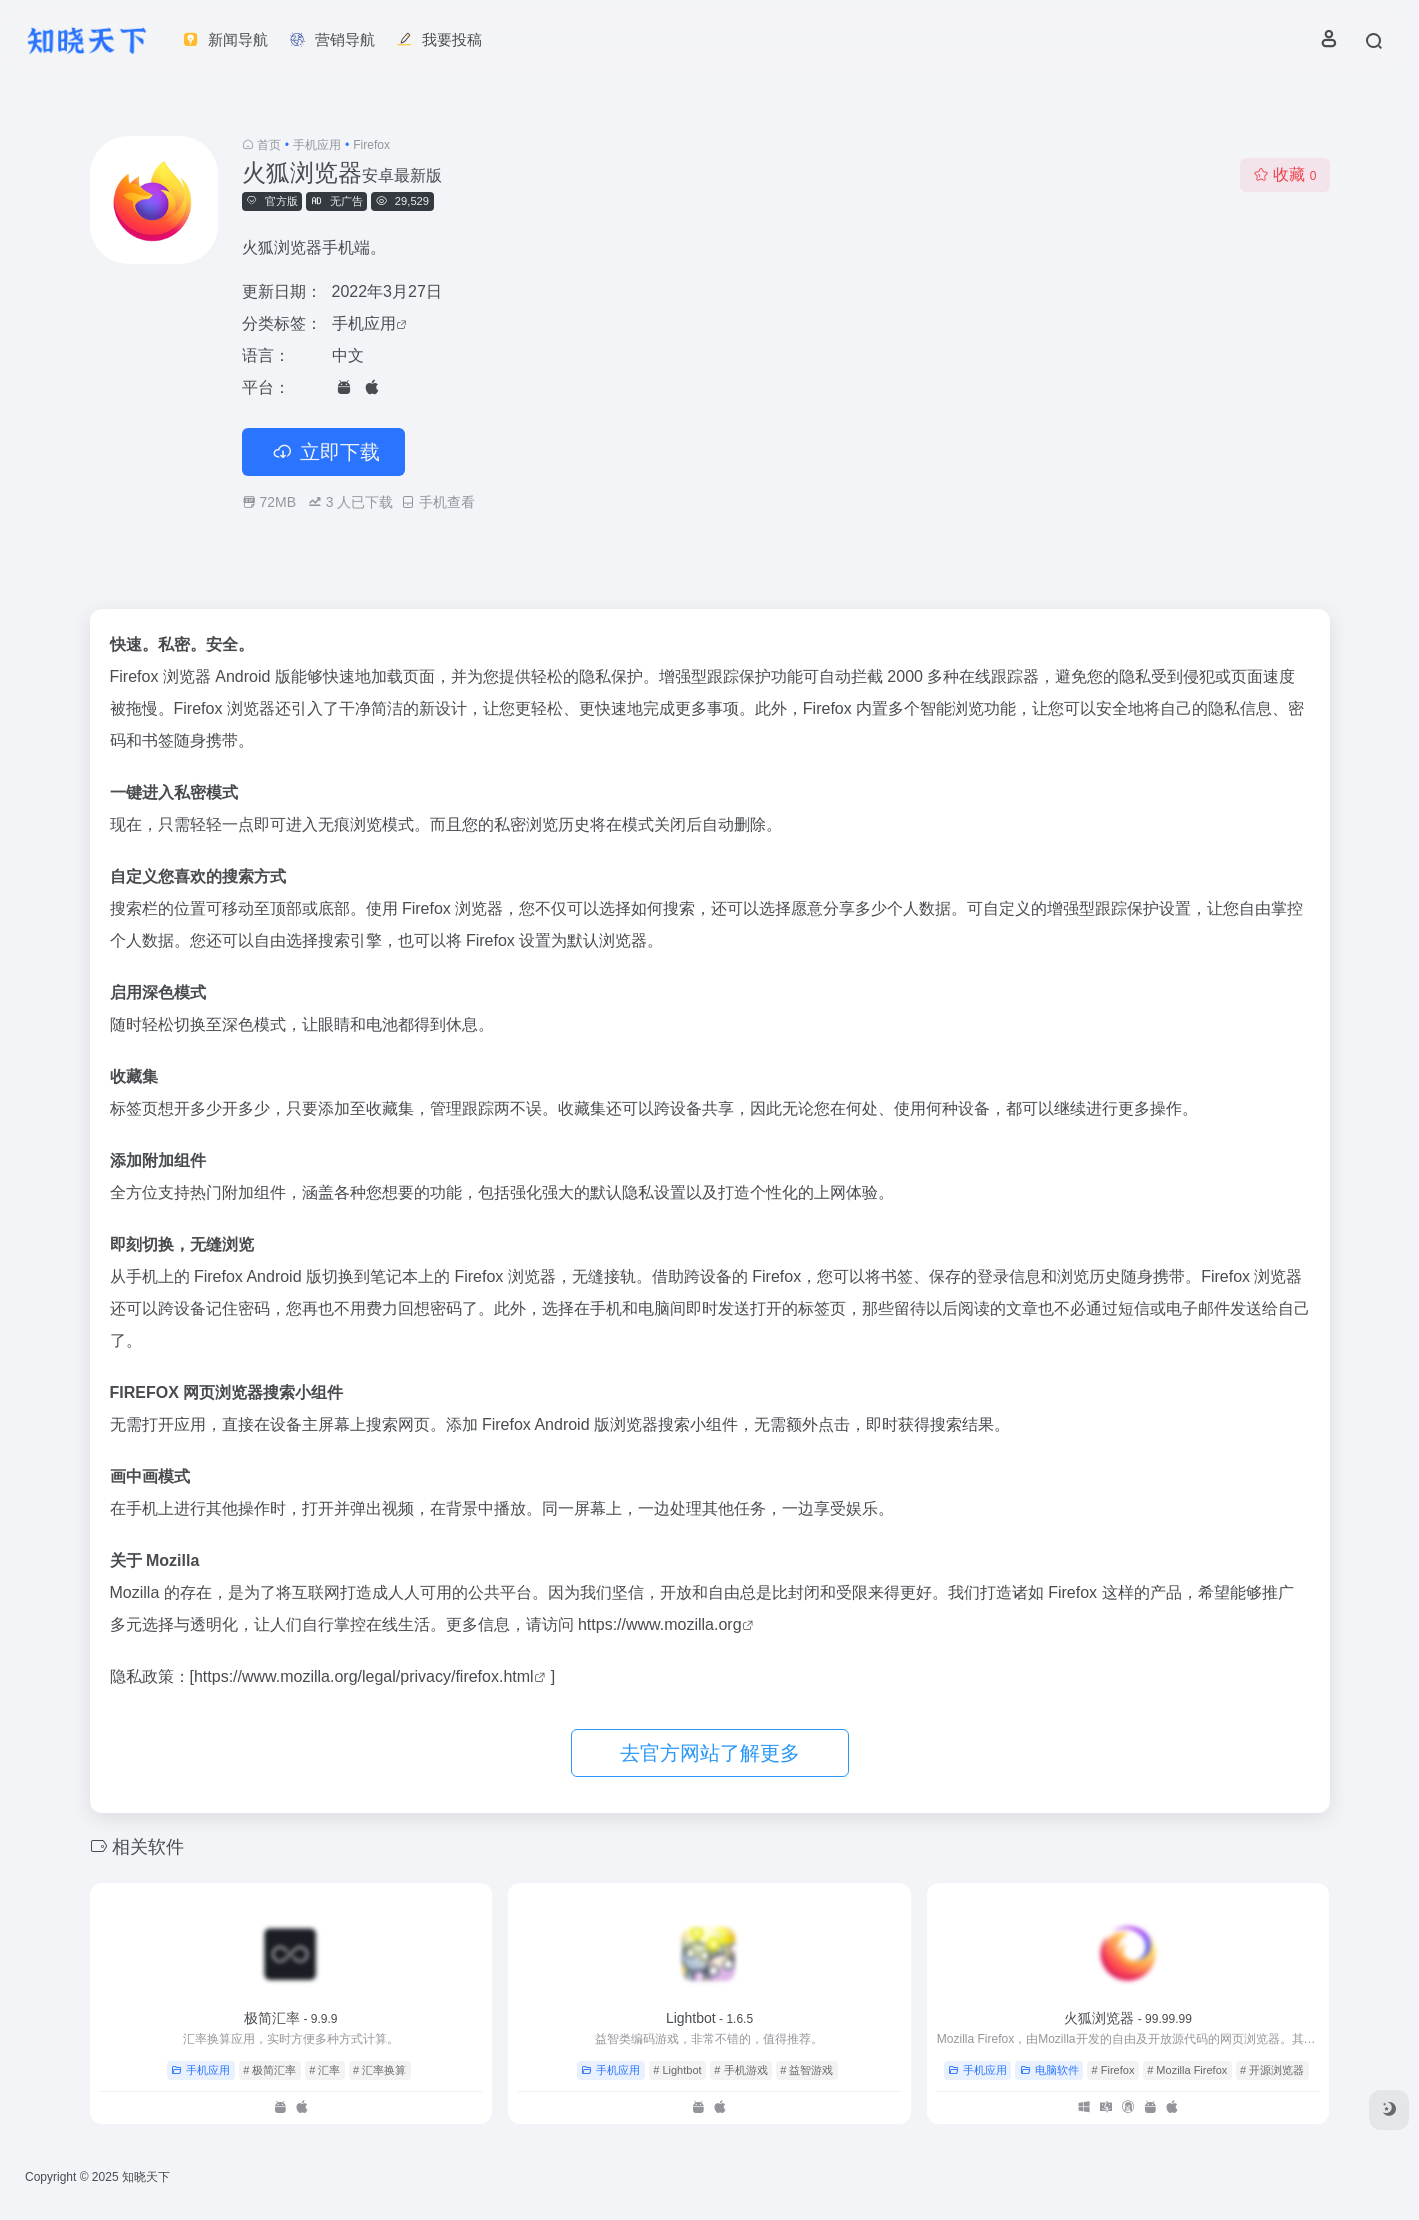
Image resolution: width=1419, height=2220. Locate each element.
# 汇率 (324, 2070)
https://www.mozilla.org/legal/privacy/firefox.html (364, 1676)
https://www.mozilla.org (660, 1624)
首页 (269, 145)
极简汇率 (290, 2018)
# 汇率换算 (379, 2070)
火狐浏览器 (1127, 2018)
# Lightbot (677, 2070)
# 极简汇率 (269, 2070)
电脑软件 (1049, 2070)
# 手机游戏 (740, 2070)
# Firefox (1113, 2070)
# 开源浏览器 (1272, 2070)
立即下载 (323, 452)
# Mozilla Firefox (1187, 2070)
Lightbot (709, 2018)
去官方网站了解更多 (710, 1753)
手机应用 (317, 145)
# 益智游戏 (806, 2070)
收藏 (1284, 174)
